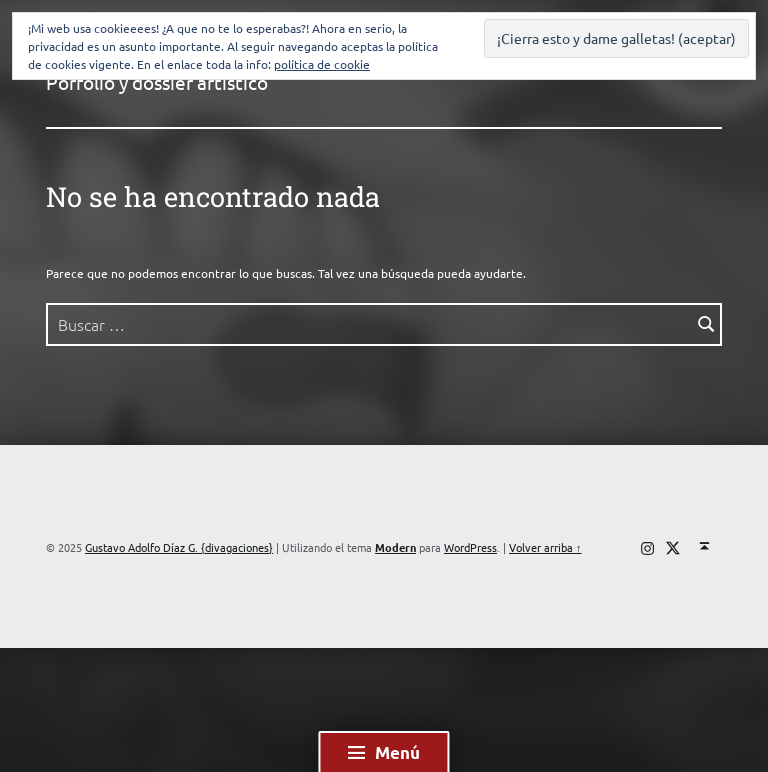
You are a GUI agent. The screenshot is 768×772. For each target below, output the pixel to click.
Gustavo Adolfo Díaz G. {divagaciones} (179, 547)
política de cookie (322, 64)
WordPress (470, 547)
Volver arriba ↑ (545, 547)
